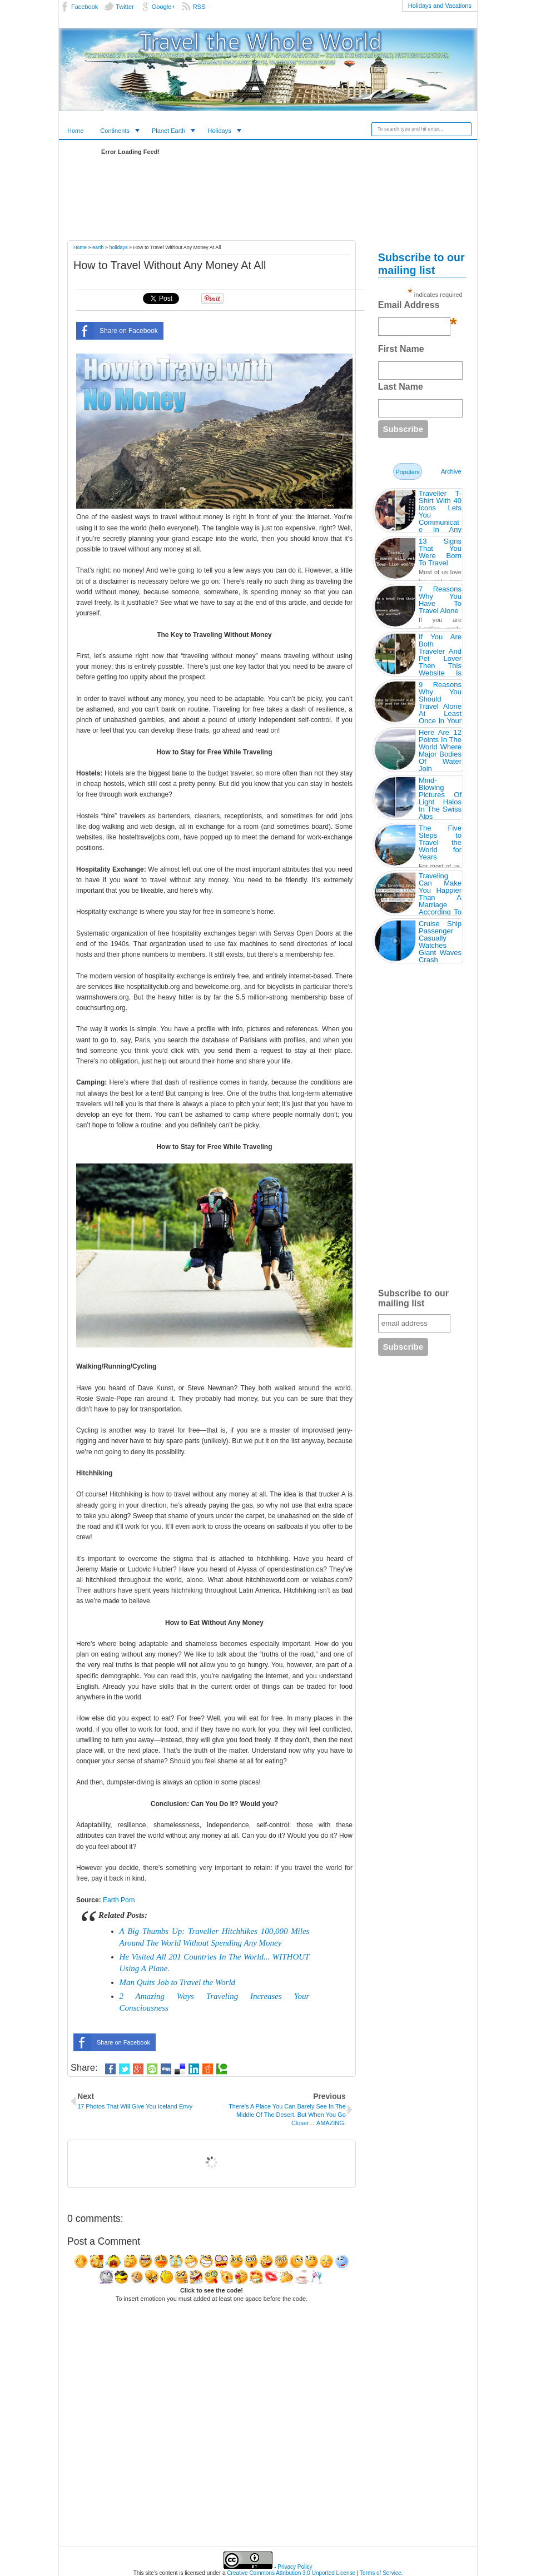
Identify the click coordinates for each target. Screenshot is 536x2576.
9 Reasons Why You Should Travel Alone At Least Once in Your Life (440, 706)
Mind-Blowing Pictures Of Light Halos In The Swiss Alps (440, 798)
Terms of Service (380, 2573)
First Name (401, 349)
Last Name (400, 386)
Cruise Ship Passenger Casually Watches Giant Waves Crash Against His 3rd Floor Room (440, 952)
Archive (451, 471)
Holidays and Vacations (440, 5)
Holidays (219, 130)
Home (75, 130)
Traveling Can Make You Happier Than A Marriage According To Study (440, 897)
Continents (115, 130)
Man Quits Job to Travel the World (178, 1982)
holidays (119, 247)
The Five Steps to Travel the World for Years (440, 842)
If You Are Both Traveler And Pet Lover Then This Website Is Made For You (440, 662)
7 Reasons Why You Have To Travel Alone (440, 600)
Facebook (84, 6)
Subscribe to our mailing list (413, 1298)
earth (98, 247)
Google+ (163, 6)
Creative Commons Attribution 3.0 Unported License (291, 2573)
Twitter (124, 6)
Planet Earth (169, 130)
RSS (199, 6)
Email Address (417, 308)
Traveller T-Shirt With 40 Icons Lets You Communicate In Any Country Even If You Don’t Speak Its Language (440, 526)
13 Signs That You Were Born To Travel (440, 552)
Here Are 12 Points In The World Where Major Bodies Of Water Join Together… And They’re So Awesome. (440, 765)
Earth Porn (119, 1900)
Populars (407, 472)
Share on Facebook (117, 331)
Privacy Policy (294, 2567)
